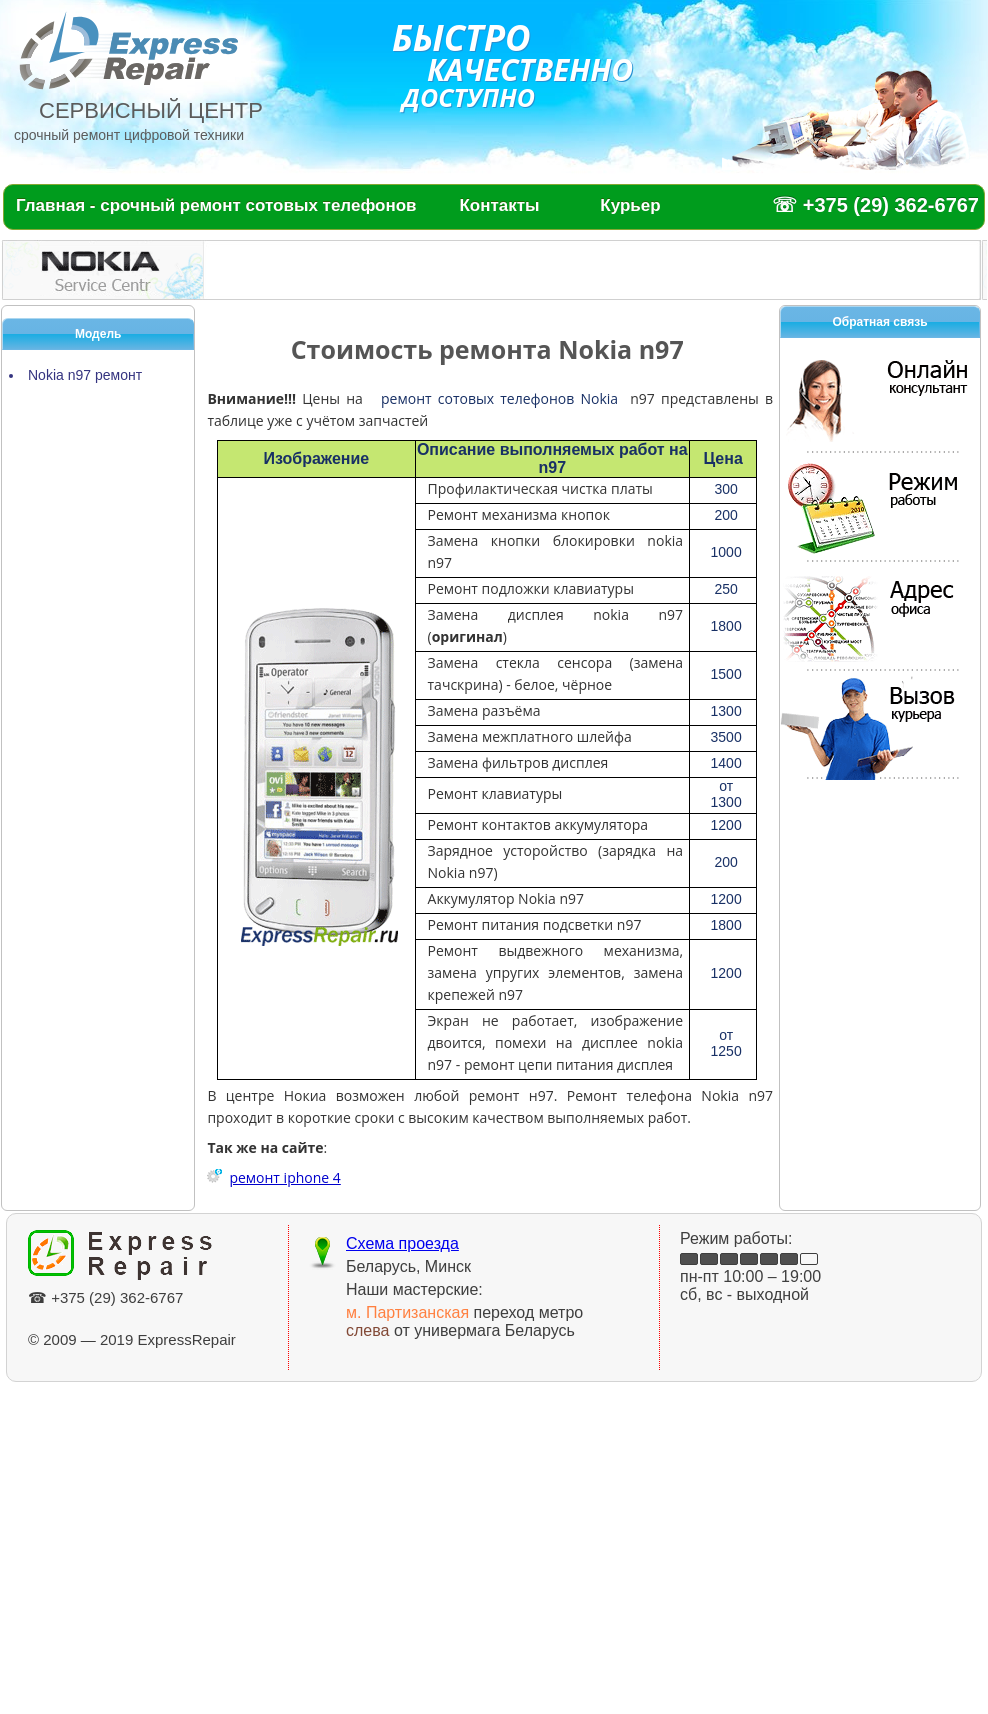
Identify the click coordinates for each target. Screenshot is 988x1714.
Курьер (630, 205)
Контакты (499, 205)
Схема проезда (402, 1243)
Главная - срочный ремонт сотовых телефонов (216, 205)
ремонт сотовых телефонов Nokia (499, 398)
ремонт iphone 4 (284, 1177)
